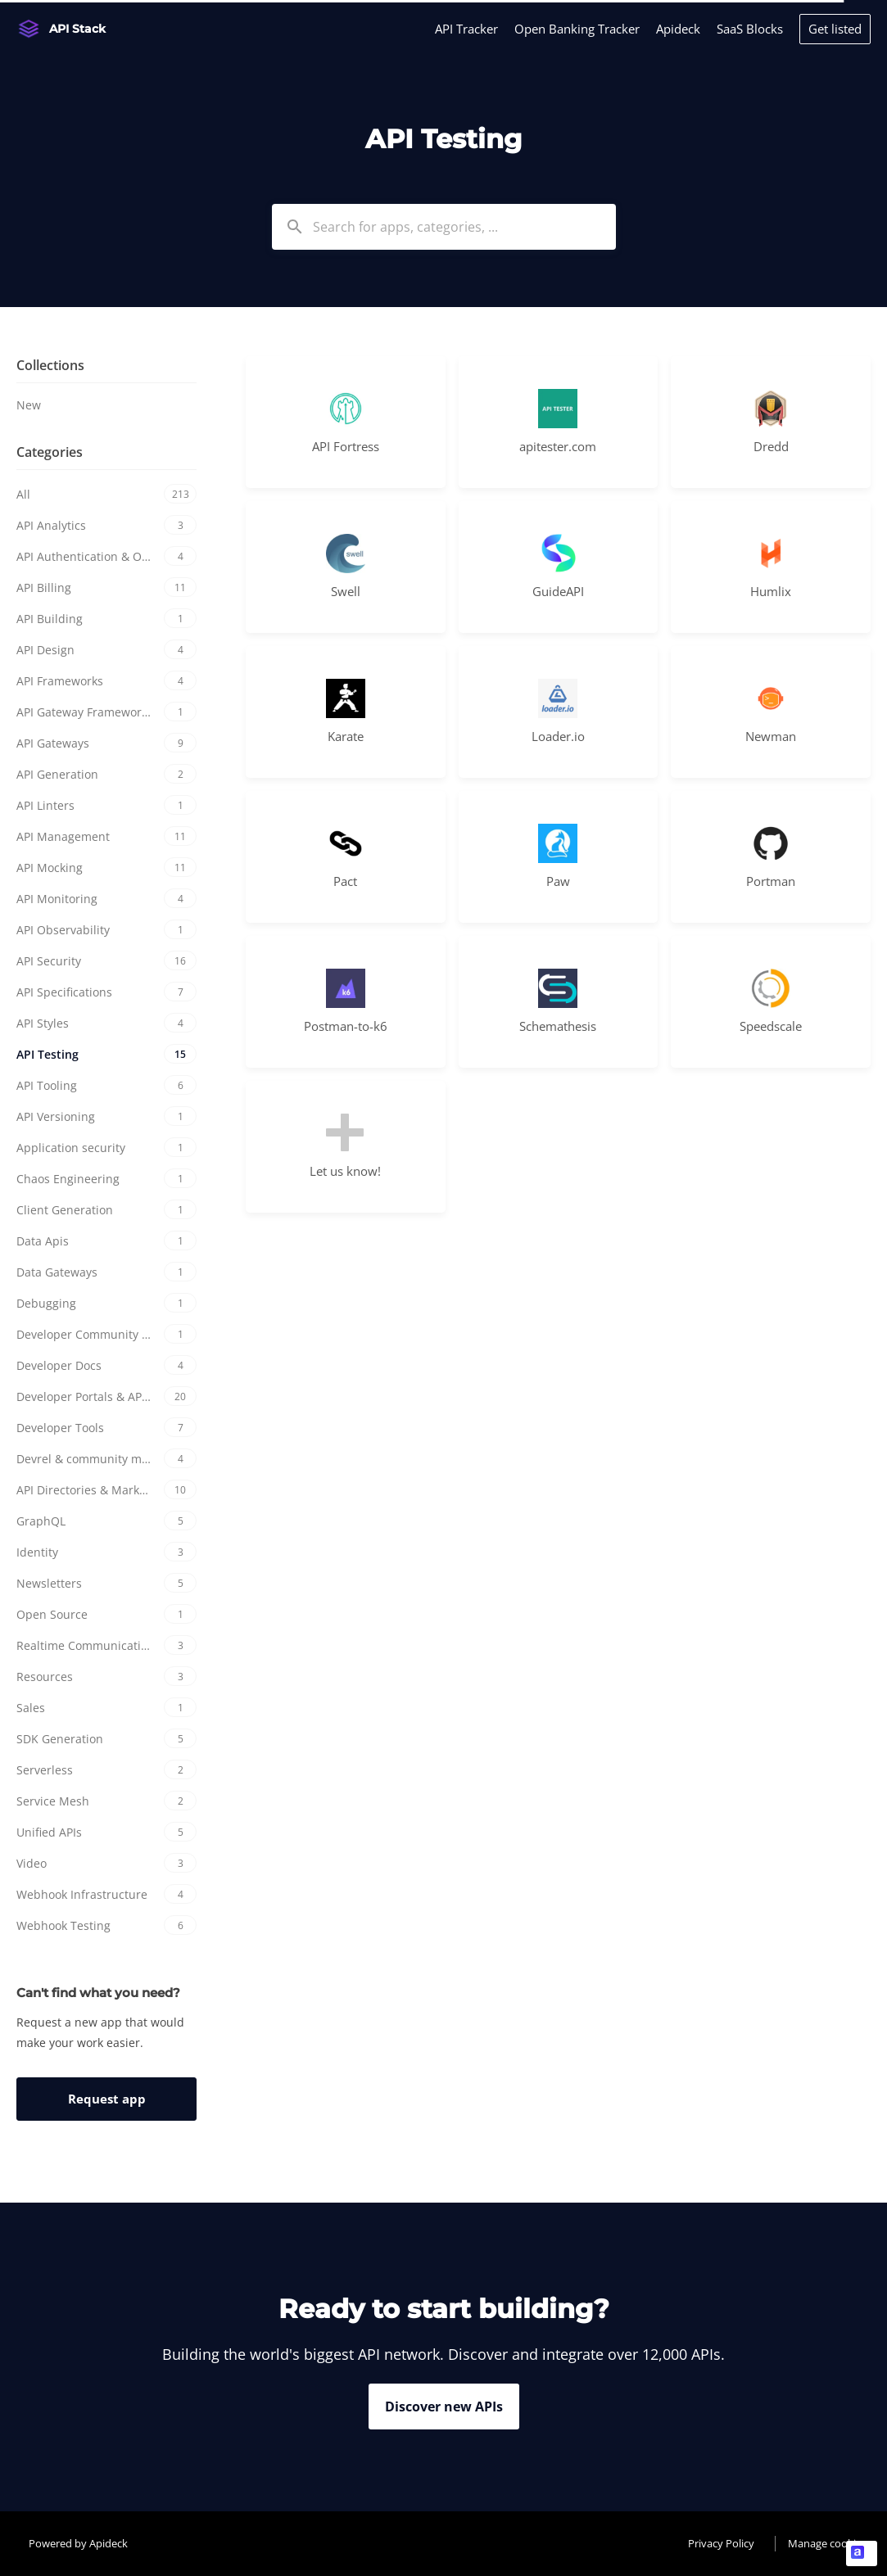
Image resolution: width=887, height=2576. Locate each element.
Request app (107, 2098)
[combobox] (444, 227)
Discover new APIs (444, 2406)
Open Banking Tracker (577, 28)
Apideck (678, 28)
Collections (50, 365)
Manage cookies (827, 2543)
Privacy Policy (721, 2543)
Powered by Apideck (78, 2543)
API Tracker (466, 28)
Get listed (835, 28)
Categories (49, 452)
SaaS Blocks (750, 28)
